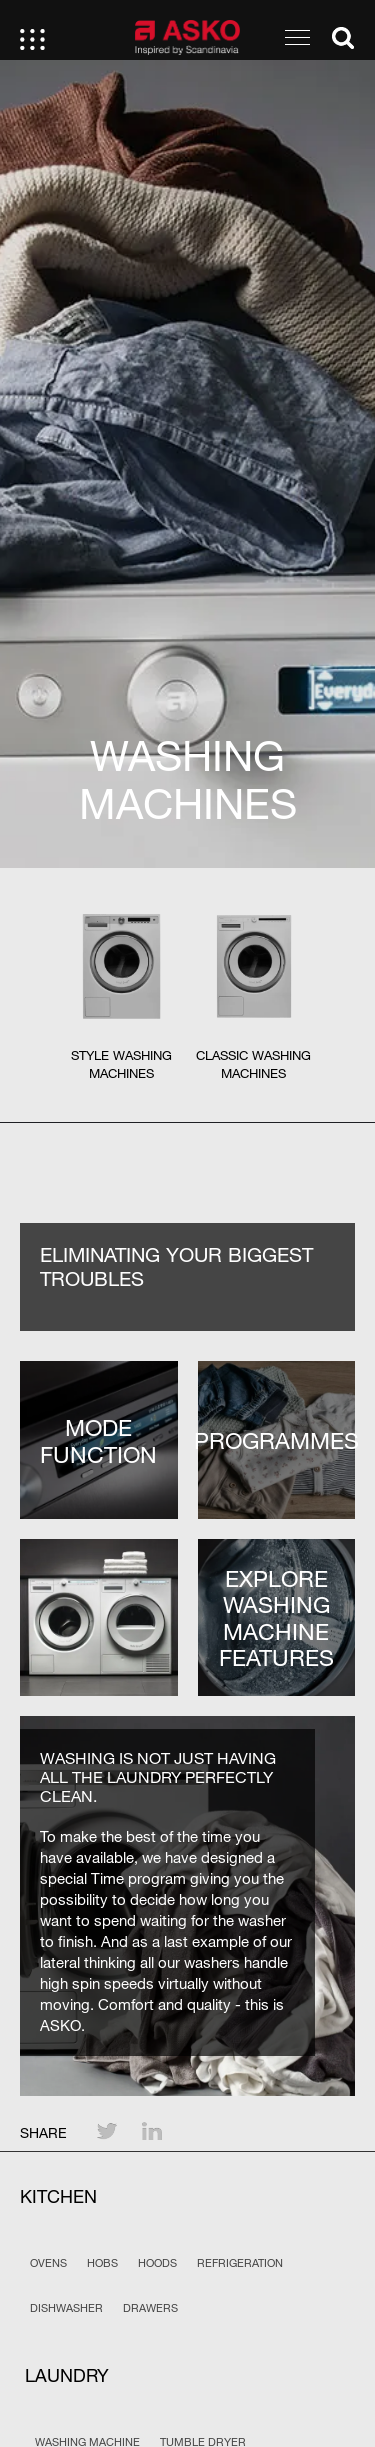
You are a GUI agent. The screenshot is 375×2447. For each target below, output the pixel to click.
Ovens (48, 2263)
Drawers (150, 2308)
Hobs (102, 2263)
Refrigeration (240, 2263)
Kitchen (58, 2196)
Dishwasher (66, 2308)
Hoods (157, 2263)
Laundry (67, 2375)
